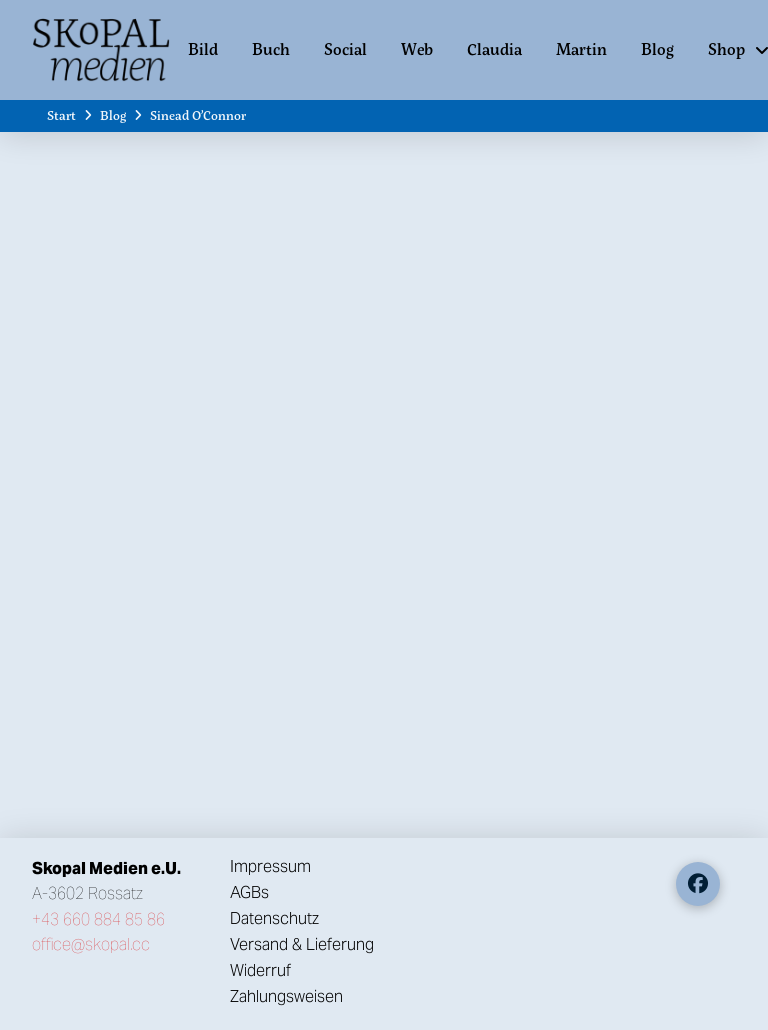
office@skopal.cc (91, 944)
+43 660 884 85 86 (98, 919)
